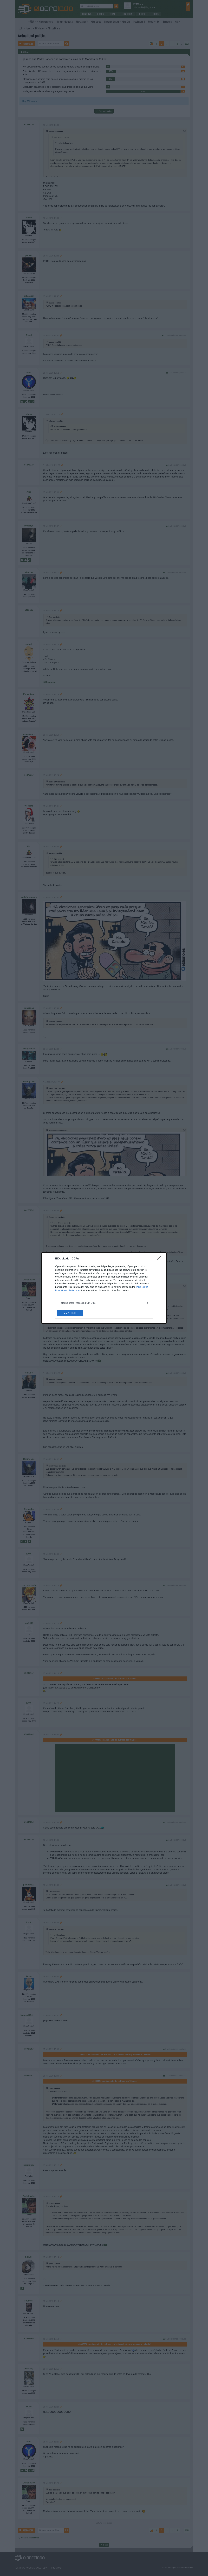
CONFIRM (72, 1313)
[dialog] (104, 1288)
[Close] (160, 1259)
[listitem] (104, 1303)
